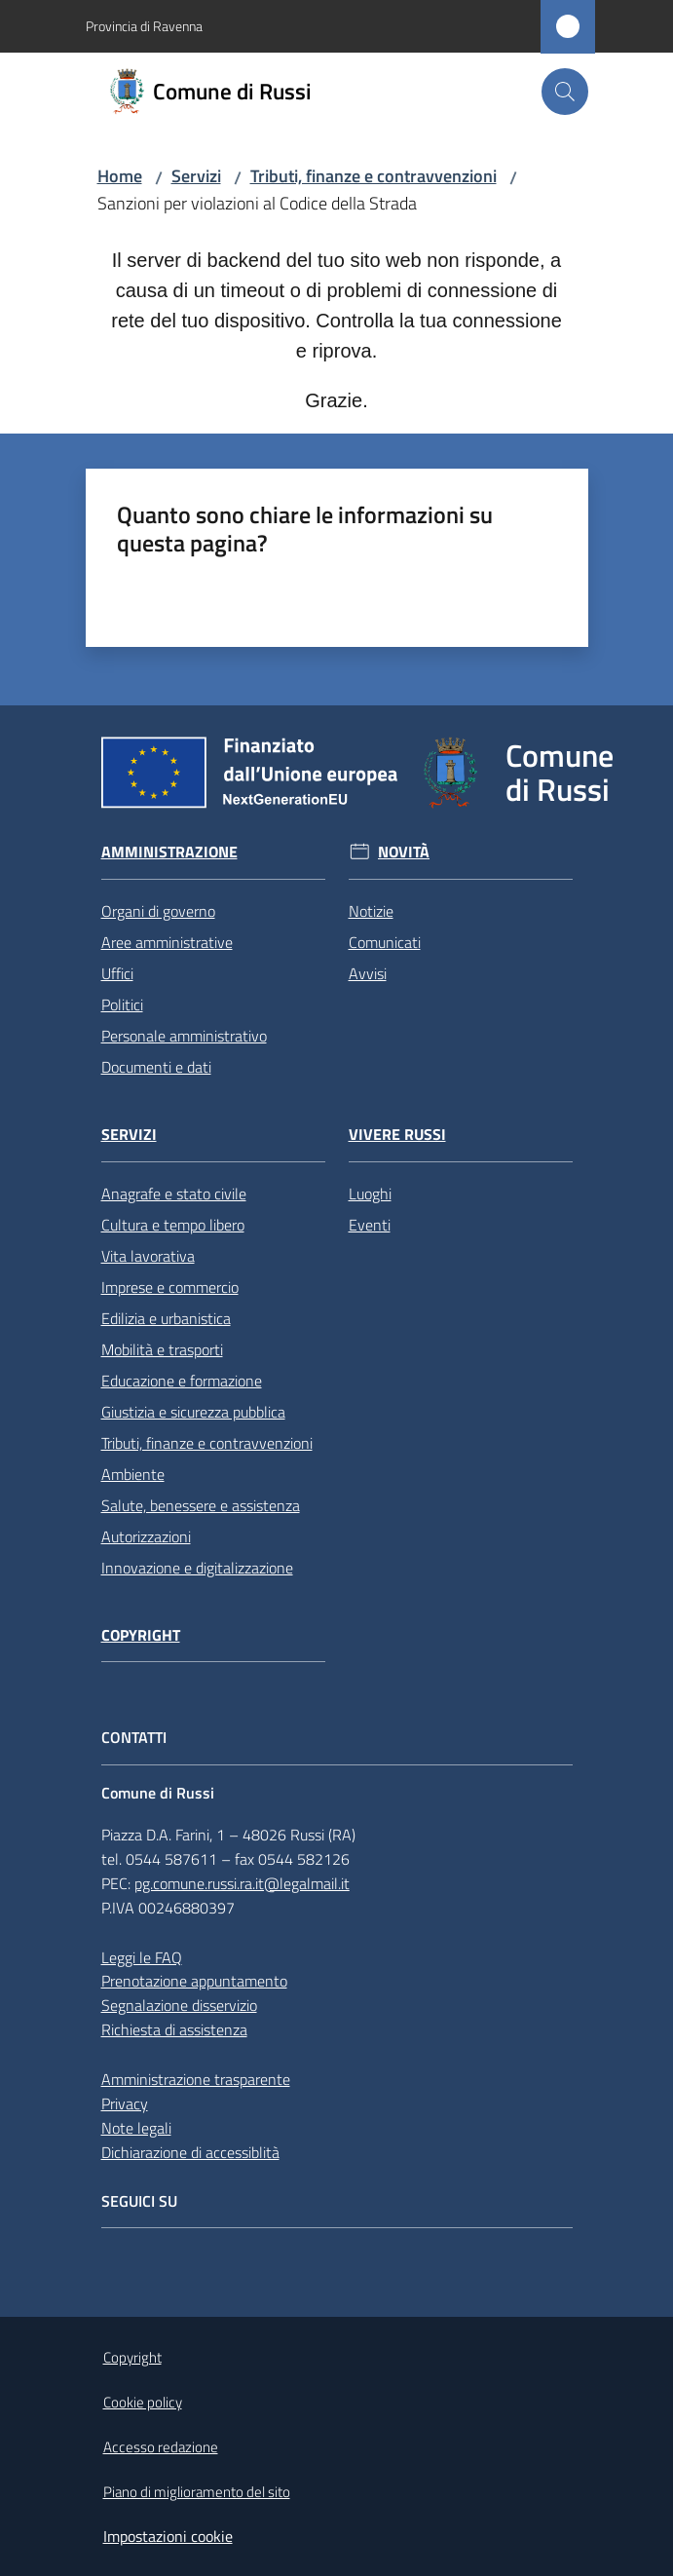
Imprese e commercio (170, 1287)
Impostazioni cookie (168, 2536)
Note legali (136, 2128)
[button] (565, 91)
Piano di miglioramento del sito (196, 2492)
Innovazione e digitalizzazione (197, 1567)
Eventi (370, 1224)
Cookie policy (142, 2402)
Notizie (371, 911)
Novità (404, 852)
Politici (122, 1004)
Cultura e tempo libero (172, 1224)
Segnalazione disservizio (179, 2005)
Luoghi (370, 1193)
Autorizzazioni (146, 1536)
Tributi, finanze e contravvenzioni (373, 176)
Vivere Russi (397, 1134)
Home (119, 176)
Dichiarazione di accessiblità (190, 2152)
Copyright (140, 1635)
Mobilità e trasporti (162, 1349)
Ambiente (133, 1474)
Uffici (117, 973)
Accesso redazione (160, 2447)
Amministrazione (169, 852)
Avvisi (368, 973)
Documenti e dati (156, 1067)
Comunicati (385, 942)
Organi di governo (158, 911)
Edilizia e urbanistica (166, 1318)
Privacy (124, 2103)
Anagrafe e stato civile (173, 1193)
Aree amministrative (167, 942)
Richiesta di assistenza (174, 2029)
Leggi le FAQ (141, 1957)
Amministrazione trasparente (195, 2079)
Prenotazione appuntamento (194, 1980)
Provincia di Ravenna (144, 26)
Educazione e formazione (181, 1380)
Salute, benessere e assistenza (200, 1505)
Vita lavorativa (148, 1256)
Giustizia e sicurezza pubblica (193, 1411)
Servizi (196, 176)
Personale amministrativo (184, 1035)
